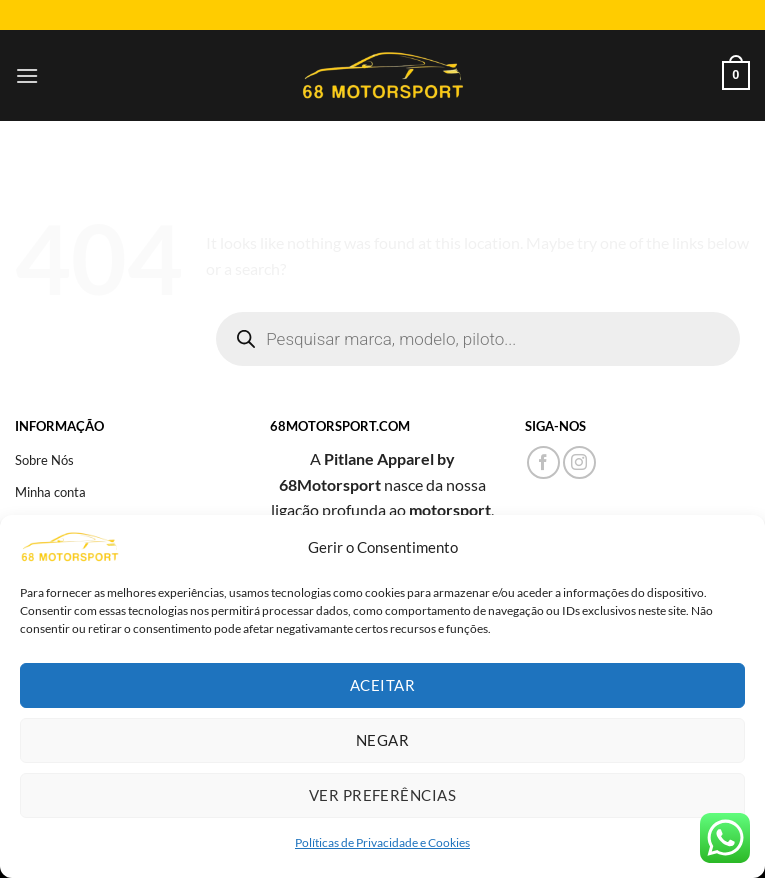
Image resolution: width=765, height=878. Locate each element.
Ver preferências (382, 795)
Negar (382, 740)
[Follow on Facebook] (543, 462)
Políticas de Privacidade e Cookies (382, 842)
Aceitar (382, 685)
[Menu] (27, 75)
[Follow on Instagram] (579, 462)
